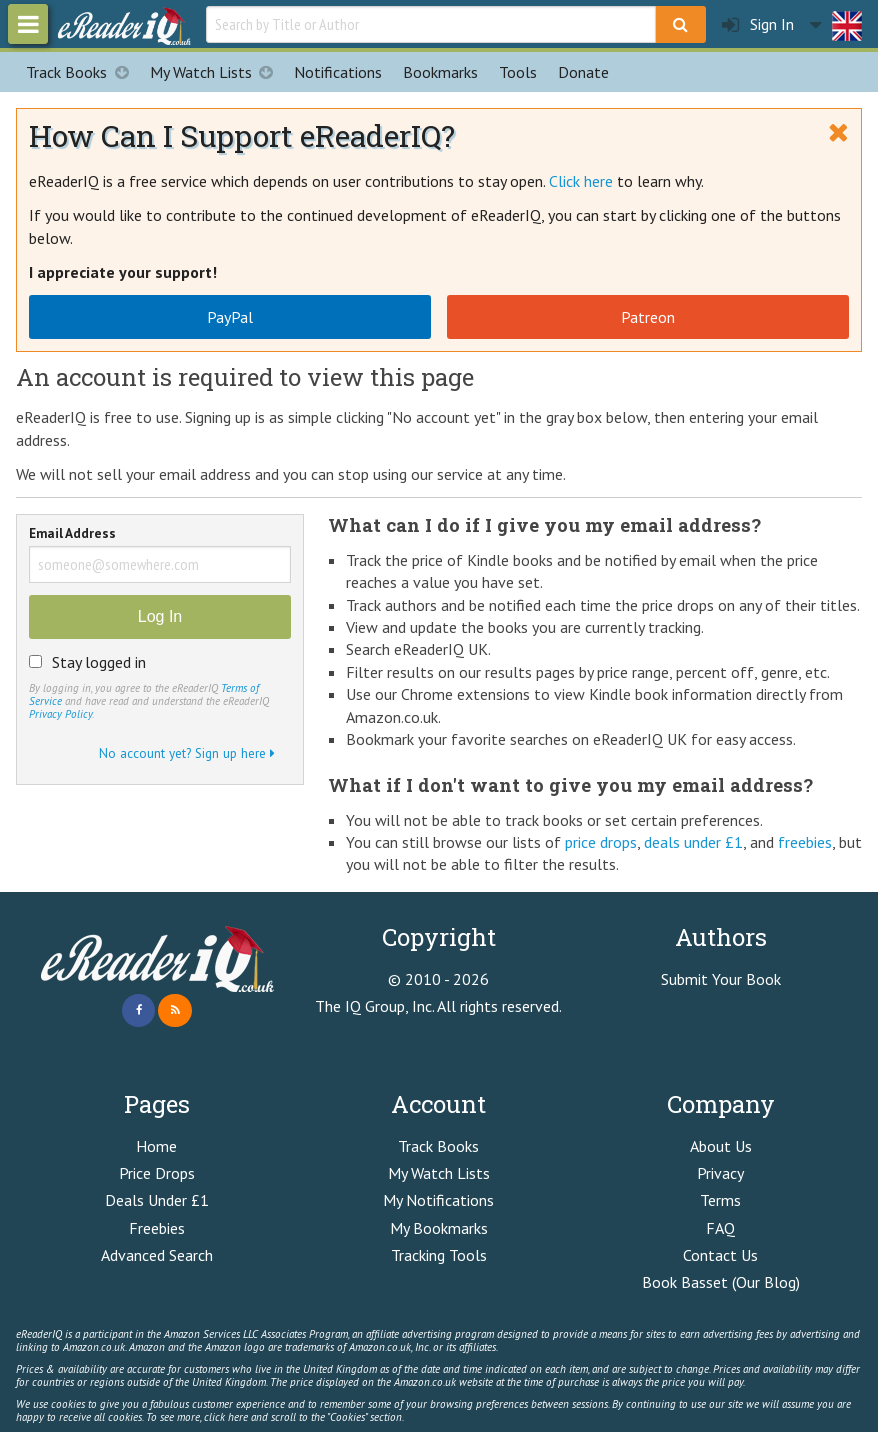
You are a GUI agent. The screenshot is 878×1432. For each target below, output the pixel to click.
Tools (518, 72)
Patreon (648, 317)
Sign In (758, 24)
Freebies (157, 1228)
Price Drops (157, 1173)
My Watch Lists (217, 72)
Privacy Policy (60, 714)
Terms (720, 1200)
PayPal (230, 317)
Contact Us (720, 1255)
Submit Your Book (721, 979)
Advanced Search (157, 1255)
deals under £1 (693, 842)
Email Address (72, 534)
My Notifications (438, 1200)
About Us (721, 1146)
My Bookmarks (439, 1228)
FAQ (720, 1228)
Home (156, 1146)
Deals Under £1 (157, 1200)
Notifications (338, 72)
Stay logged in (99, 662)
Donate (583, 72)
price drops (601, 842)
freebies (805, 842)
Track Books (82, 72)
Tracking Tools (439, 1255)
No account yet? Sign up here (187, 753)
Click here (581, 181)
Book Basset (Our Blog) (721, 1282)
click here (226, 1417)
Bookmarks (440, 72)
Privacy (720, 1173)
